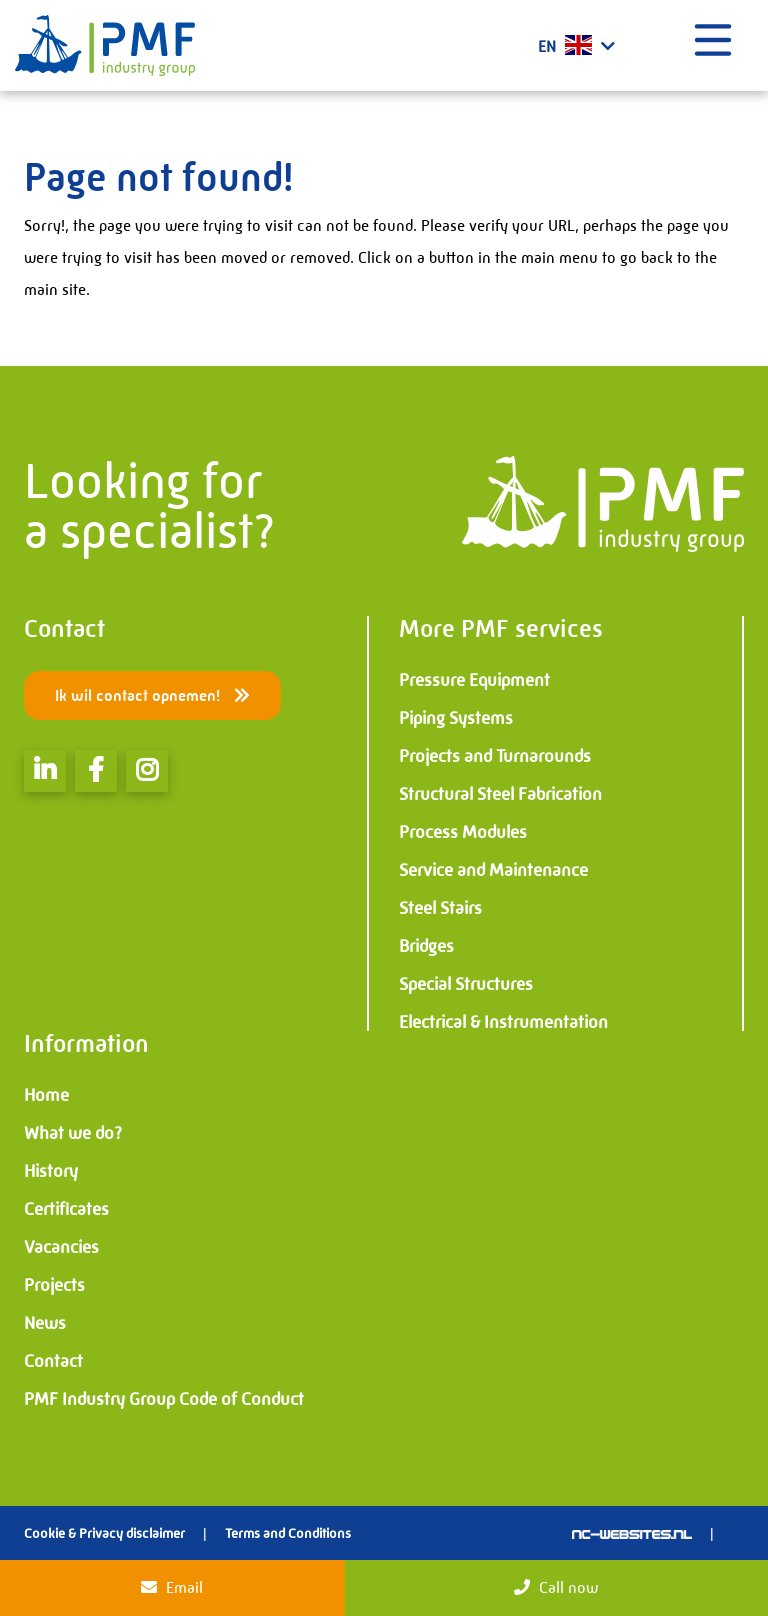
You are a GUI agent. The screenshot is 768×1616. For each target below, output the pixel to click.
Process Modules (463, 832)
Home (46, 1095)
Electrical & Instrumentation (503, 1022)
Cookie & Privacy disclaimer (104, 1533)
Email (172, 1587)
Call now (556, 1587)
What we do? (73, 1133)
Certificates (66, 1209)
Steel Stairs (440, 908)
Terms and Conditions (288, 1533)
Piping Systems (456, 718)
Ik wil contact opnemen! (152, 695)
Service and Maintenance (493, 870)
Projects (54, 1285)
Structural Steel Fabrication (500, 794)
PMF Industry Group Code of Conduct (164, 1399)
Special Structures (466, 984)
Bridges (426, 946)
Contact (53, 1361)
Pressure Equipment (474, 680)
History (51, 1171)
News (45, 1323)
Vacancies (61, 1247)
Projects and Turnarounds (495, 756)
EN (576, 45)
